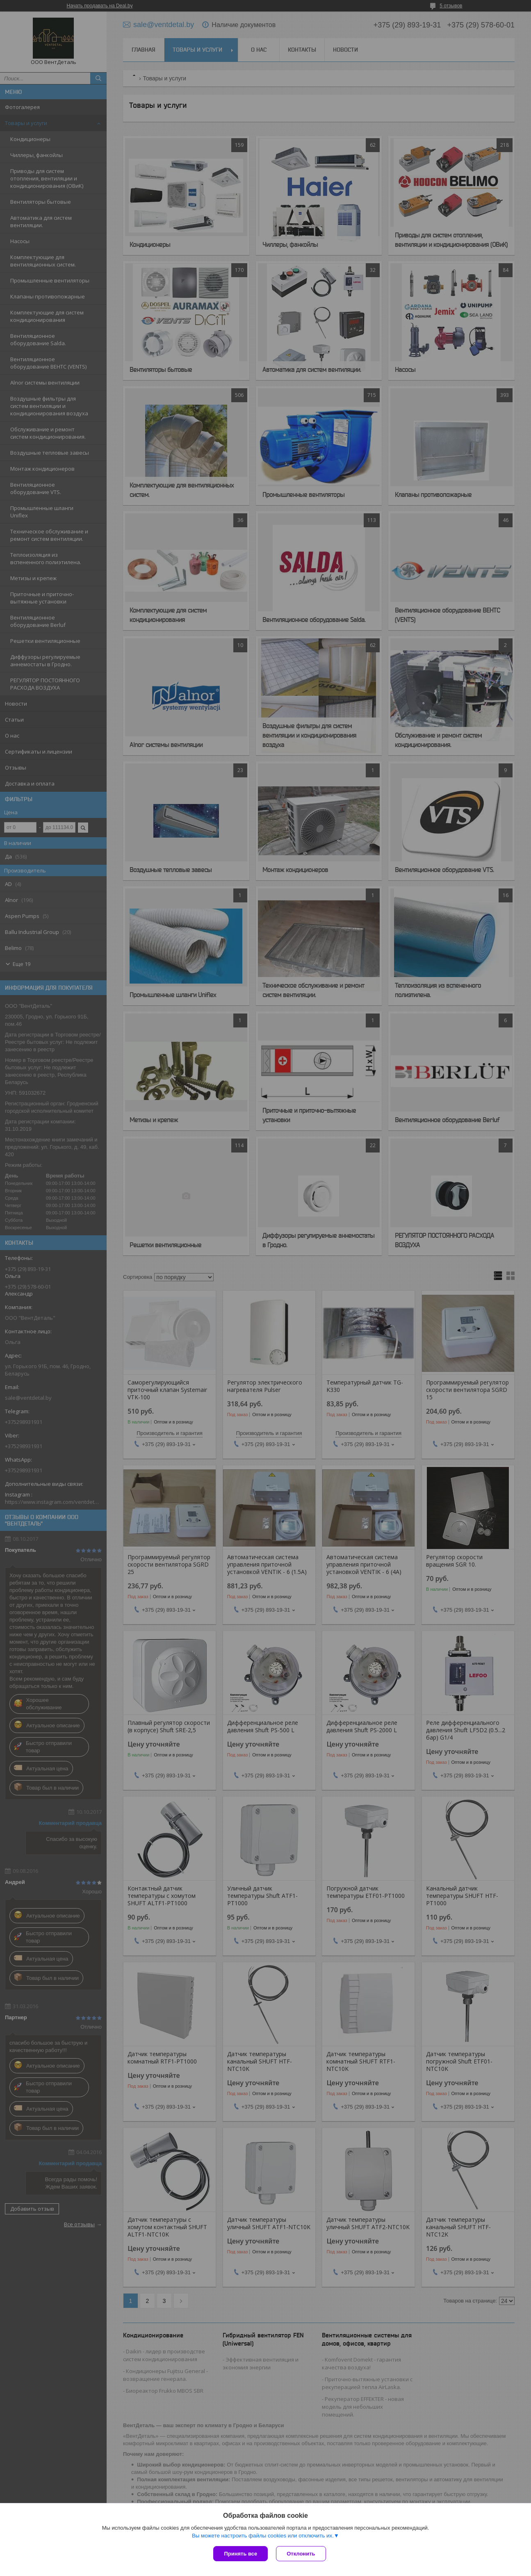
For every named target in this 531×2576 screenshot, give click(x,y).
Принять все (240, 2554)
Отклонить (301, 2554)
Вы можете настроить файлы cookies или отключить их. (263, 2536)
